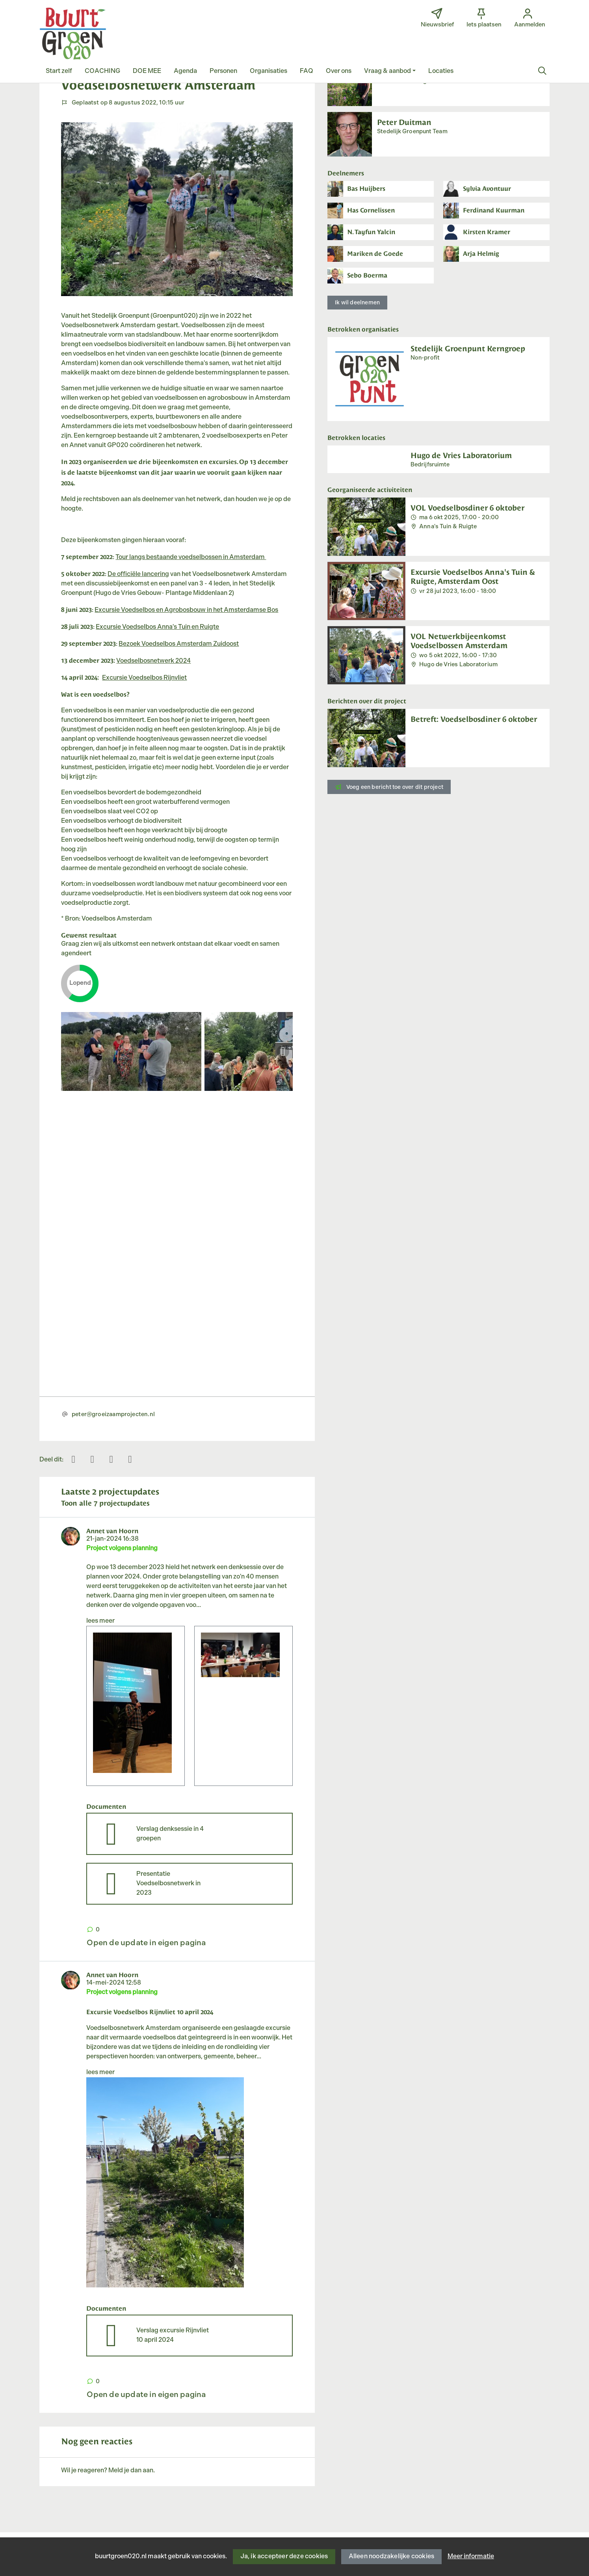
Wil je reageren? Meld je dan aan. (108, 2470)
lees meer (100, 1621)
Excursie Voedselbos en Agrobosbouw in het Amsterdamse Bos (186, 610)
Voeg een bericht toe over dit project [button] (389, 787)
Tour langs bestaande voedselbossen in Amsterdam (190, 557)
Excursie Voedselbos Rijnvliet (144, 678)
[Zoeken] (542, 71)
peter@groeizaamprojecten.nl (113, 1414)
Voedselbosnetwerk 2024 (153, 661)
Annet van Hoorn (112, 1530)
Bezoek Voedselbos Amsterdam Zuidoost (179, 644)
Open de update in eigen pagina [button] (146, 1943)
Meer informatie (471, 2556)
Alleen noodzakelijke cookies (392, 2556)
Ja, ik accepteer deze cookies (284, 2556)
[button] (58, 71)
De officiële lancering (138, 574)
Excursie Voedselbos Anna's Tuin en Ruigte (157, 627)
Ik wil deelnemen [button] (357, 302)
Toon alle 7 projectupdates (105, 1502)
